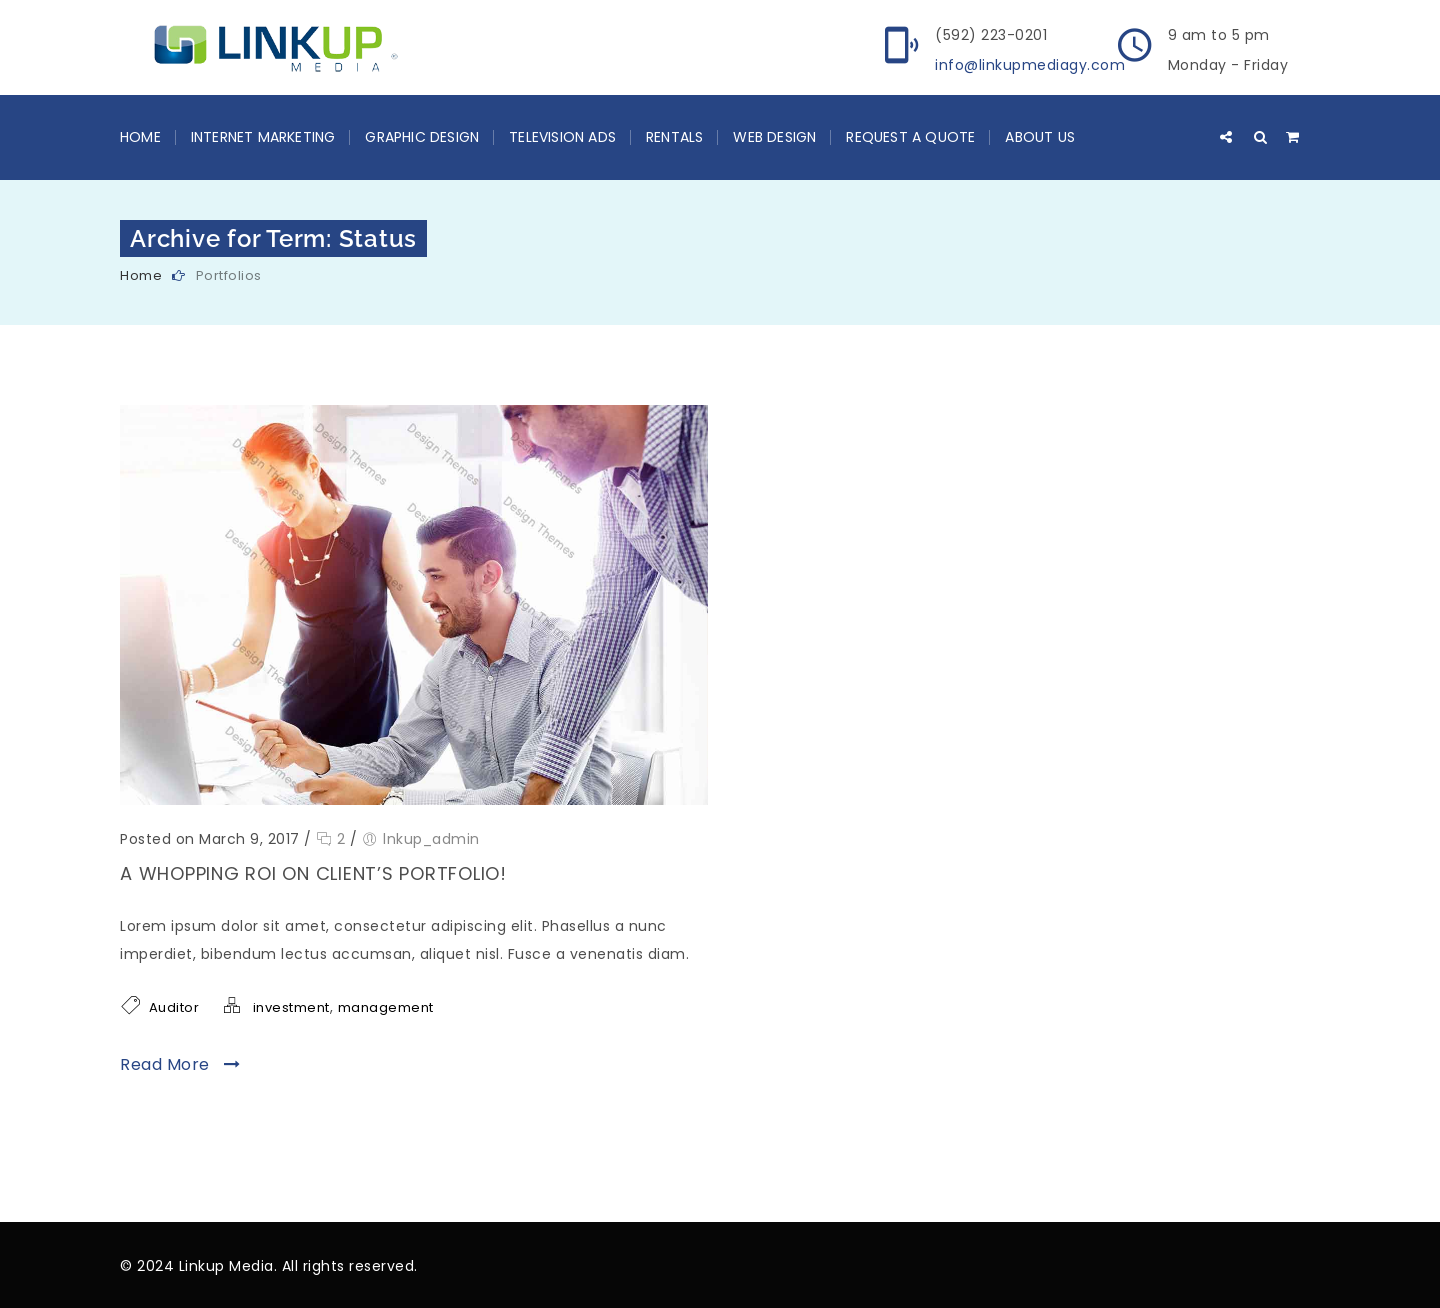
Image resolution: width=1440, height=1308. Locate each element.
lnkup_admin (431, 839)
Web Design (774, 137)
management (386, 1007)
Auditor (174, 1007)
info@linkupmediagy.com (1030, 65)
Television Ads (562, 137)
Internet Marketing (263, 137)
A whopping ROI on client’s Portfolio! (313, 873)
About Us (1040, 137)
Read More (180, 1064)
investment (291, 1007)
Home (140, 137)
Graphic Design (422, 137)
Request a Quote (910, 137)
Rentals (674, 137)
